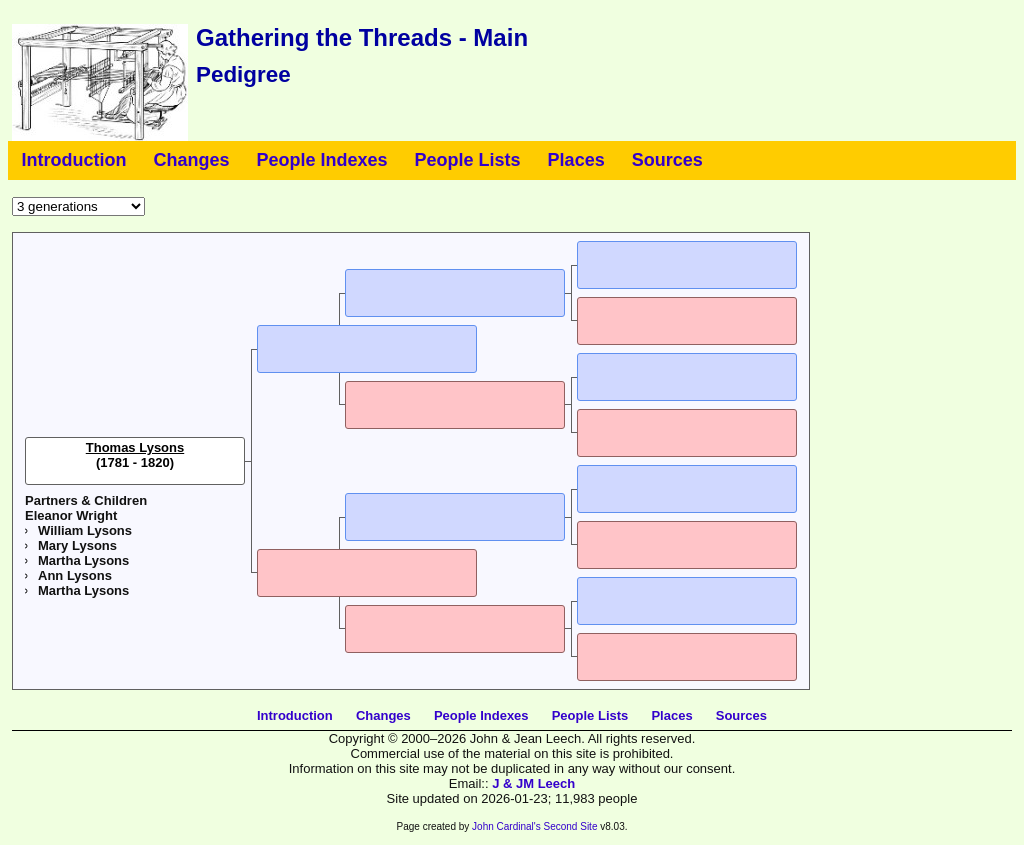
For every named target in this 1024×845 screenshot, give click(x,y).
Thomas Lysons (135, 447)
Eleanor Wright (71, 515)
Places (576, 160)
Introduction (74, 160)
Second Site (571, 826)
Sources (667, 160)
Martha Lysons (83, 560)
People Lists (468, 160)
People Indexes (322, 160)
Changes (191, 160)
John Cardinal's (506, 826)
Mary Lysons (77, 545)
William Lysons (85, 530)
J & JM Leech (533, 783)
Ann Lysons (75, 575)
